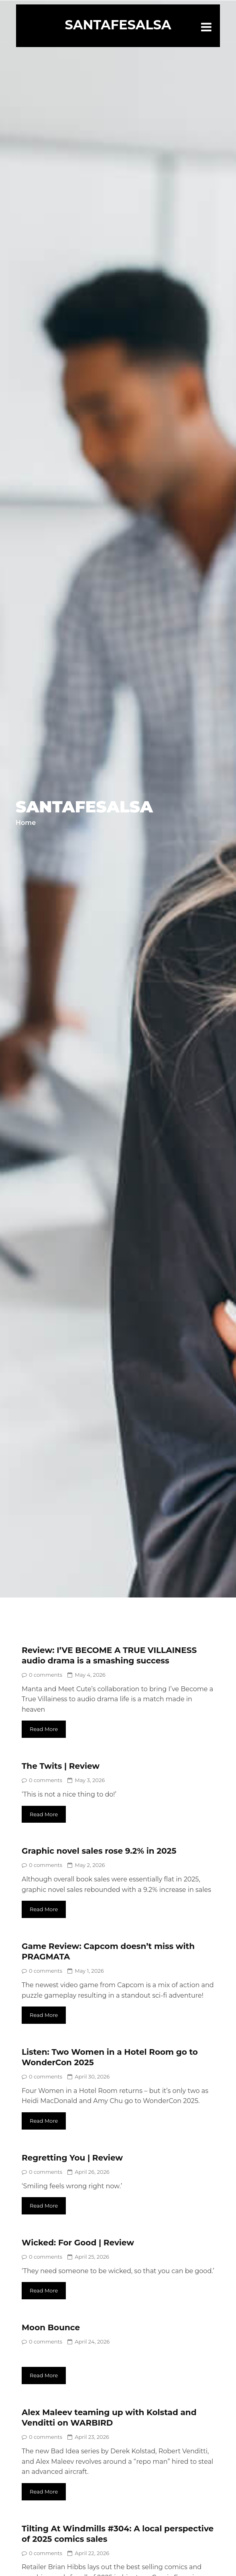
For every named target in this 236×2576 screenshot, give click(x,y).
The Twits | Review (61, 1766)
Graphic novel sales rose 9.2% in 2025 (99, 1851)
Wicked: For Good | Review (78, 2242)
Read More (44, 1729)
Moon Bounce (51, 2327)
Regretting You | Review (72, 2158)
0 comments (42, 1674)
